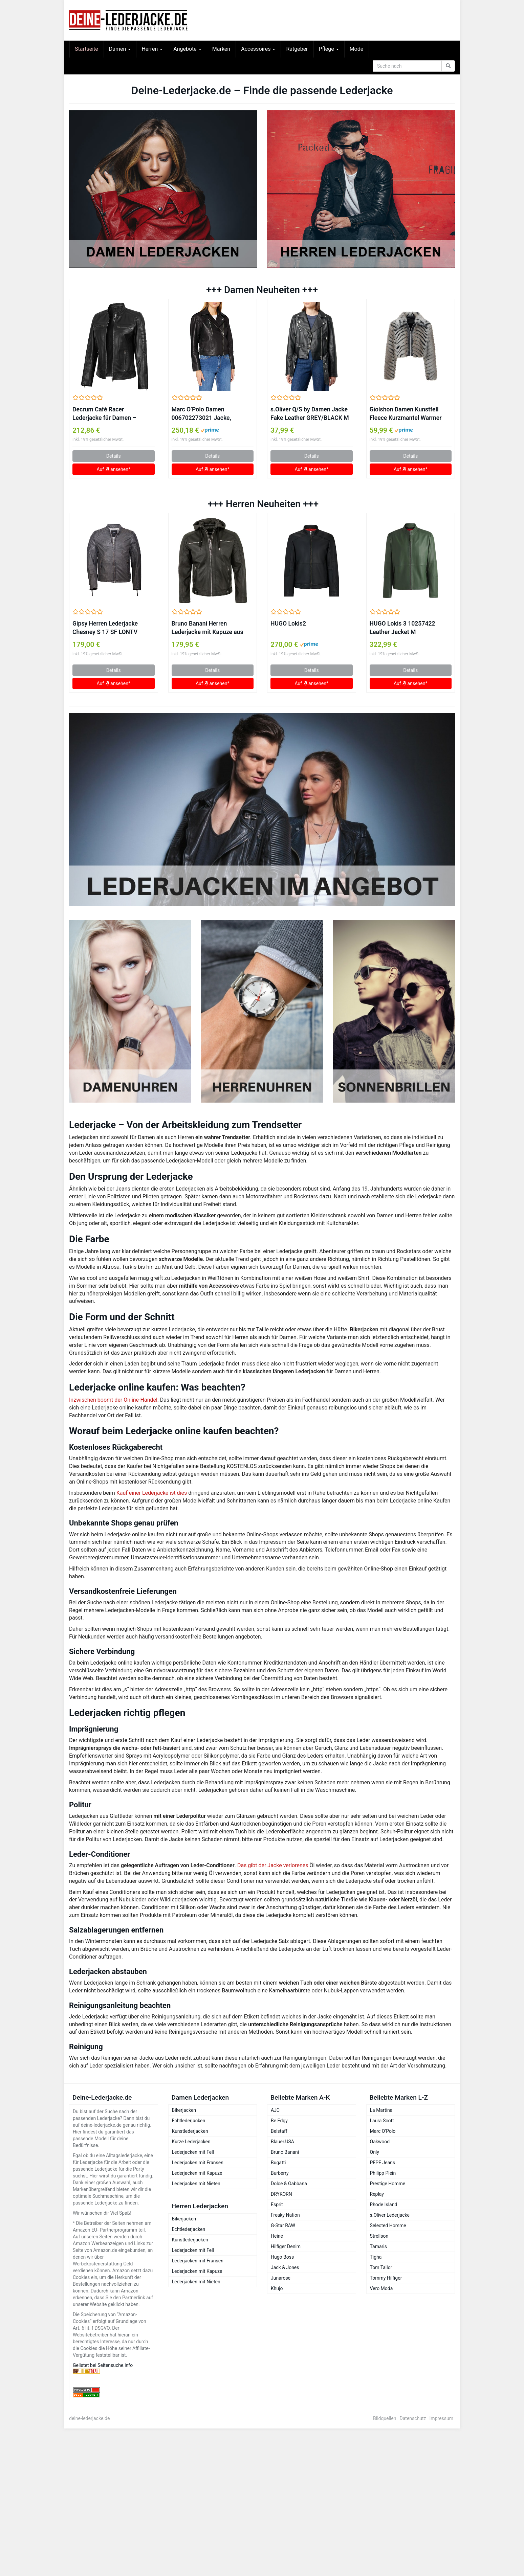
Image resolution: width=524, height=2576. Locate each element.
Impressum (441, 2418)
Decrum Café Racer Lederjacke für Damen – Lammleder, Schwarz (104, 414)
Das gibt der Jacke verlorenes (272, 1865)
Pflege (329, 49)
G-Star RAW (283, 2225)
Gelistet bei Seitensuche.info (103, 2365)
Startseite (86, 49)
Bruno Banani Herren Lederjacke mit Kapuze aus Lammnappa (207, 628)
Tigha (376, 2257)
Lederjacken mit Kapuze (197, 2173)
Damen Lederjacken (200, 2097)
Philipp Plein (383, 2173)
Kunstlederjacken (190, 2131)
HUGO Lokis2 (288, 623)
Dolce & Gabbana (289, 2183)
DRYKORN (281, 2194)
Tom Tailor (381, 2267)
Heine (277, 2236)
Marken (221, 49)
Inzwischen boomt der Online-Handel (113, 1400)
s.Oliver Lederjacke (390, 2215)
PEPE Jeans (382, 2162)
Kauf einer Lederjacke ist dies (151, 1493)
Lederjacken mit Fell (193, 2152)
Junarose (280, 2278)
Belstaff (279, 2131)
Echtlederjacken (188, 2120)
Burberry (280, 2173)
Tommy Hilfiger (386, 2278)
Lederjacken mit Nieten (196, 2183)
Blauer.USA (282, 2141)
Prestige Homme (388, 2183)
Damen (120, 49)
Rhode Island (383, 2204)
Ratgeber (297, 49)
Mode (357, 49)
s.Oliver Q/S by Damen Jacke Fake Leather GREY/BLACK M (309, 413)
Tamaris (378, 2246)
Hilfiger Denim (286, 2246)
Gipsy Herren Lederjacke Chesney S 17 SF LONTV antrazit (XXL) (105, 628)
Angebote (187, 49)
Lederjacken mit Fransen (197, 2162)
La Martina (381, 2110)
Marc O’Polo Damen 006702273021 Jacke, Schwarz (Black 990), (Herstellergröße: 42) (201, 414)
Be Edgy (279, 2120)
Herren (151, 49)
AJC (275, 2110)
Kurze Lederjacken (191, 2141)
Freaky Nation (285, 2215)
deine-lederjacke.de (89, 2418)
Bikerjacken (184, 2110)
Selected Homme (388, 2225)
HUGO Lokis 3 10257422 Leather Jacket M (402, 627)
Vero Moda (381, 2288)
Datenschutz (413, 2418)
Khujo (277, 2288)
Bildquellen (384, 2418)
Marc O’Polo (383, 2131)
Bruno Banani (285, 2152)
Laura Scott (382, 2120)
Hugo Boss (282, 2257)
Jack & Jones (285, 2267)
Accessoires (258, 49)
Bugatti (278, 2162)
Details (113, 456)
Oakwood (380, 2141)
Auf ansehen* (114, 469)
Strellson (379, 2236)
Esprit (277, 2204)
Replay (377, 2194)
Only (374, 2152)
